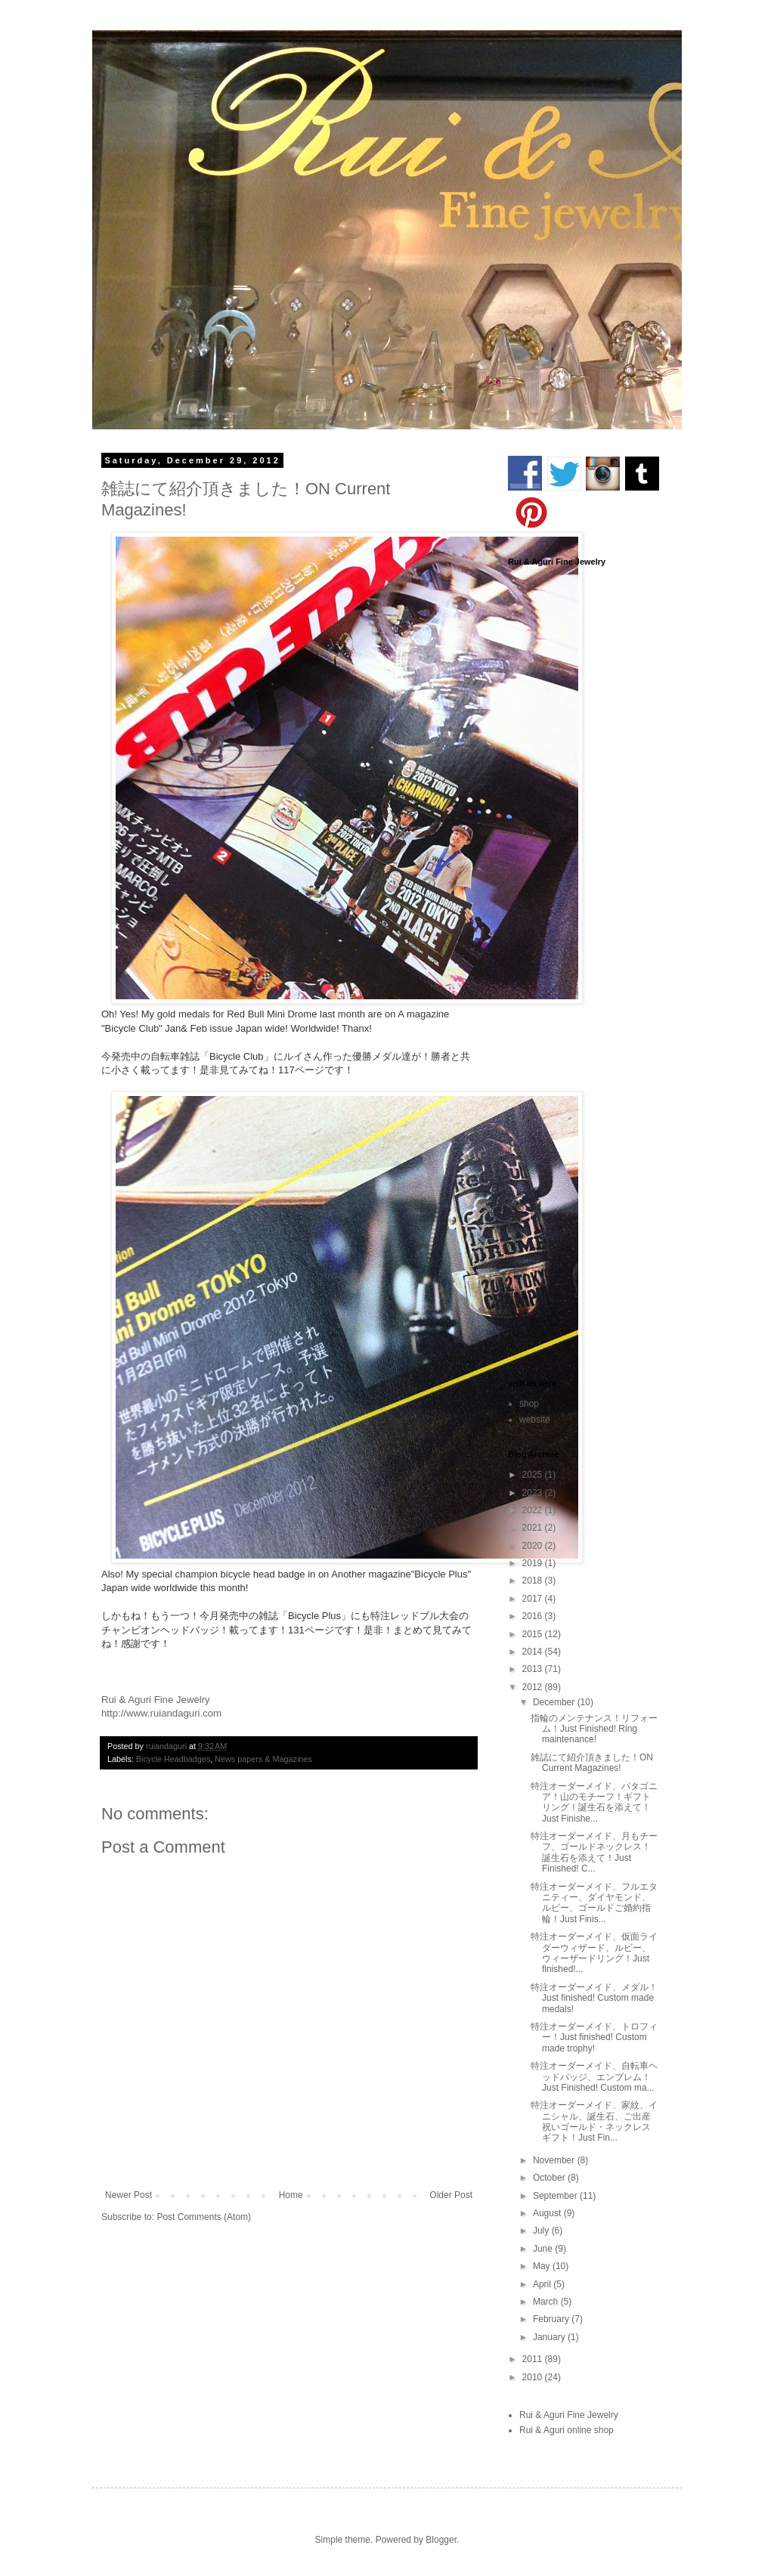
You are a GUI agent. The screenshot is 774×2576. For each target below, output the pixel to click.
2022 (533, 1510)
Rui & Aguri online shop (566, 2430)
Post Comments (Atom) (203, 2217)
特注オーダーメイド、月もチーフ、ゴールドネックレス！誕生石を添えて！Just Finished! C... (594, 1852)
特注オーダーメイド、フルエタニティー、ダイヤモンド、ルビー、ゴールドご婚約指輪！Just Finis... (594, 1902)
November (555, 2160)
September (556, 2196)
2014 (533, 1651)
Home (291, 2195)
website (534, 1419)
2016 (533, 1616)
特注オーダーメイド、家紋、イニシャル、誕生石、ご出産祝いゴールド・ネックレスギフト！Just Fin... (594, 2121)
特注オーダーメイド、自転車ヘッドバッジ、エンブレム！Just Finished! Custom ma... (594, 2076)
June (544, 2248)
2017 (533, 1598)
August (548, 2213)
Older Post (450, 2195)
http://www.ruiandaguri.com (161, 1713)
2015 (533, 1634)
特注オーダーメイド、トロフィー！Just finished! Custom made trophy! (594, 2037)
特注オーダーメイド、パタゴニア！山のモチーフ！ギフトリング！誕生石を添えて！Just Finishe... (594, 1802)
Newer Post (128, 2195)
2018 (533, 1580)
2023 (533, 1493)
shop (529, 1403)
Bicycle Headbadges (173, 1758)
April (543, 2284)
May (543, 2266)
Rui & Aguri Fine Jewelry (568, 2415)
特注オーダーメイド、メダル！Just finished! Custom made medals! (594, 1998)
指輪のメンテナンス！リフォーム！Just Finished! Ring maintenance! (594, 1729)
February (552, 2319)
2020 (533, 1545)
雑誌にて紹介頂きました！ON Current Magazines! (592, 1762)
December (555, 1702)
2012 (533, 1687)
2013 (533, 1669)
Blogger (441, 2539)
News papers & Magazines (263, 1758)
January (550, 2337)
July (542, 2230)
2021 (533, 1527)
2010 (533, 2377)
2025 (533, 1474)
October (550, 2177)
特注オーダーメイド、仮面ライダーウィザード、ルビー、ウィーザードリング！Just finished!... (594, 1952)
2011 (533, 2359)
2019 (533, 1563)
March (547, 2301)
